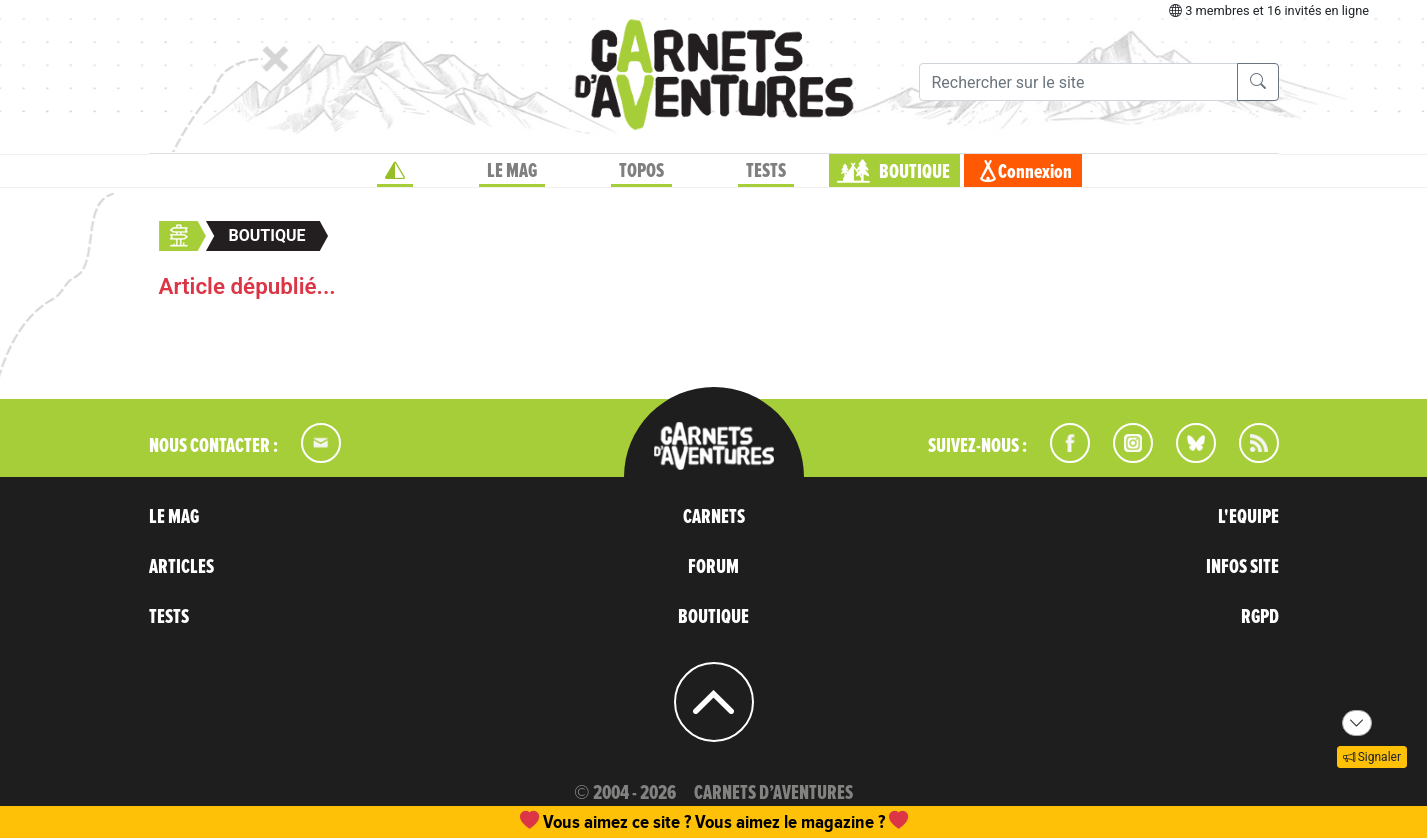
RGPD (1260, 617)
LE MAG (512, 171)
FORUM (713, 567)
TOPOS (641, 171)
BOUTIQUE (914, 172)
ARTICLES (181, 567)
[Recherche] (1078, 82)
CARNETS (714, 517)
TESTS (766, 171)
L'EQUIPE (1248, 517)
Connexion (1035, 172)
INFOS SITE (1242, 567)
